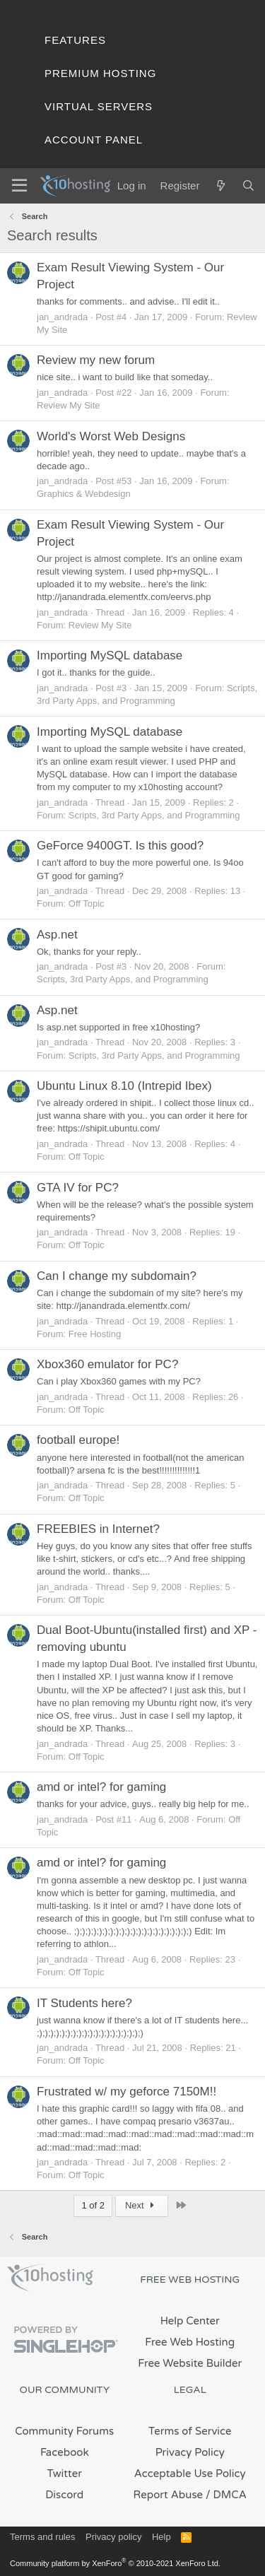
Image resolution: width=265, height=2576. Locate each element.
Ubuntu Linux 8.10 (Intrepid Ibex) (124, 1086)
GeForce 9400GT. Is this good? (120, 845)
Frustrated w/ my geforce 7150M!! (126, 2091)
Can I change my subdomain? (116, 1276)
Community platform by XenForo (115, 2563)
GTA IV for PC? (78, 1187)
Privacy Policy (190, 2452)
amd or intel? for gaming (101, 1787)
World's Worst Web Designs (111, 436)
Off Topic (87, 903)
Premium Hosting (100, 73)
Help (161, 2536)
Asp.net (57, 934)
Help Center (190, 2321)
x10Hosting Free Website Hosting (50, 2278)
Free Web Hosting (190, 2342)
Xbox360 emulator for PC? (107, 1364)
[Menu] (19, 186)
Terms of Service (190, 2431)
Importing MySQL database (109, 655)
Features (75, 40)
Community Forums (64, 2431)
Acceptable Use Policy (190, 2473)
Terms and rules (42, 2536)
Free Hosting (95, 1334)
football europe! (78, 1440)
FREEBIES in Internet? (98, 1529)
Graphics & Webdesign (84, 493)
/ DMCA (226, 2494)
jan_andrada (62, 317)
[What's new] (220, 185)
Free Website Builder (190, 2363)
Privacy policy (113, 2536)
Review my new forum (96, 360)
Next (141, 2205)
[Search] (248, 185)
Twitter (64, 2473)
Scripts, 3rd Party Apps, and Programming (154, 815)
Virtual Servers (99, 106)
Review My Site (68, 405)
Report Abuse (169, 2494)
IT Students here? (84, 2003)
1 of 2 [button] (93, 2205)
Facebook (64, 2452)
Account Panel (94, 140)
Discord (64, 2494)
